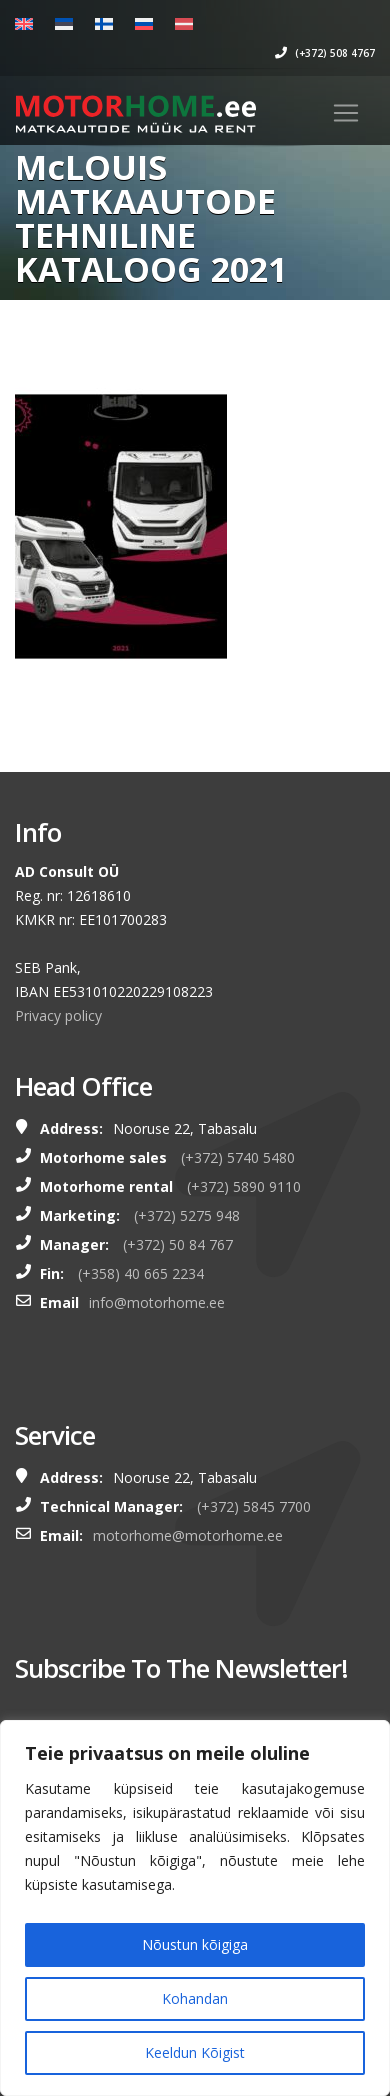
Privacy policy (58, 1015)
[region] (195, 1908)
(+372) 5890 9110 (244, 1186)
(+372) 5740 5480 (238, 1157)
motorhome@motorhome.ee (188, 1535)
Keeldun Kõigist (195, 2052)
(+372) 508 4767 (325, 53)
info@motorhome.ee (157, 1302)
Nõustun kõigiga (195, 1944)
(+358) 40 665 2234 (141, 1273)
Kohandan (195, 1998)
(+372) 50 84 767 (178, 1244)
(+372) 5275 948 (187, 1215)
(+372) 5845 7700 (254, 1506)
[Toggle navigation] (346, 113)
